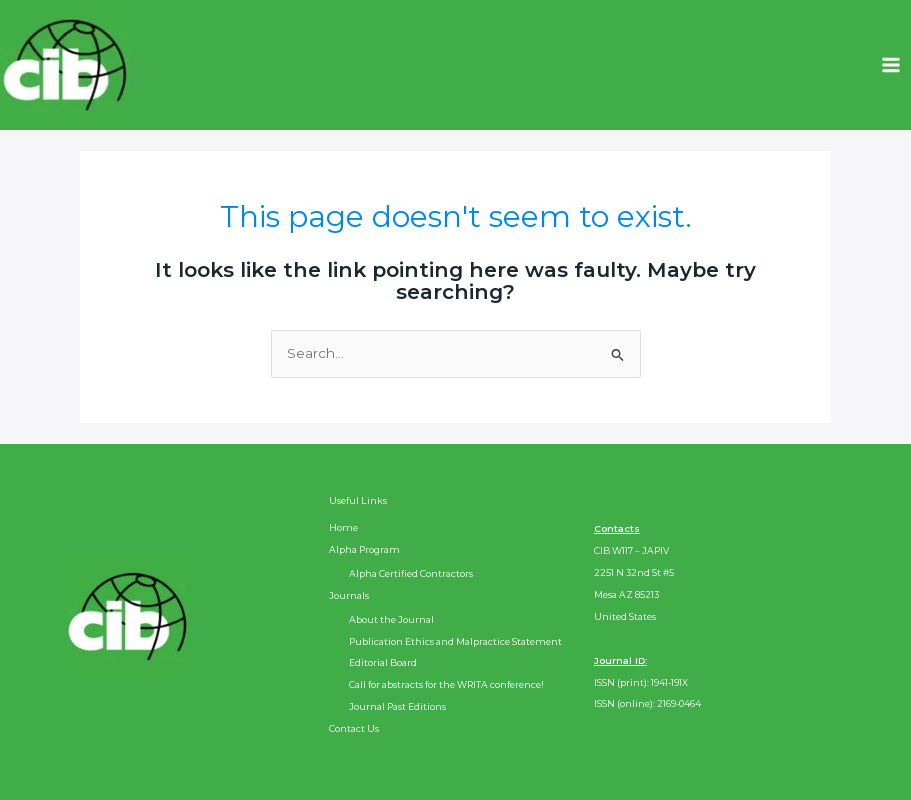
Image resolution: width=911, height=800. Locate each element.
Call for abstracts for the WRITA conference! (446, 684)
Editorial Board (383, 662)
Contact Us (354, 728)
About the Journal (391, 619)
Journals (349, 595)
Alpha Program (364, 549)
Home (343, 527)
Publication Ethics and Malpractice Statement (455, 641)
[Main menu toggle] (891, 65)
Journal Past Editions (397, 706)
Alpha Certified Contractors (411, 573)
